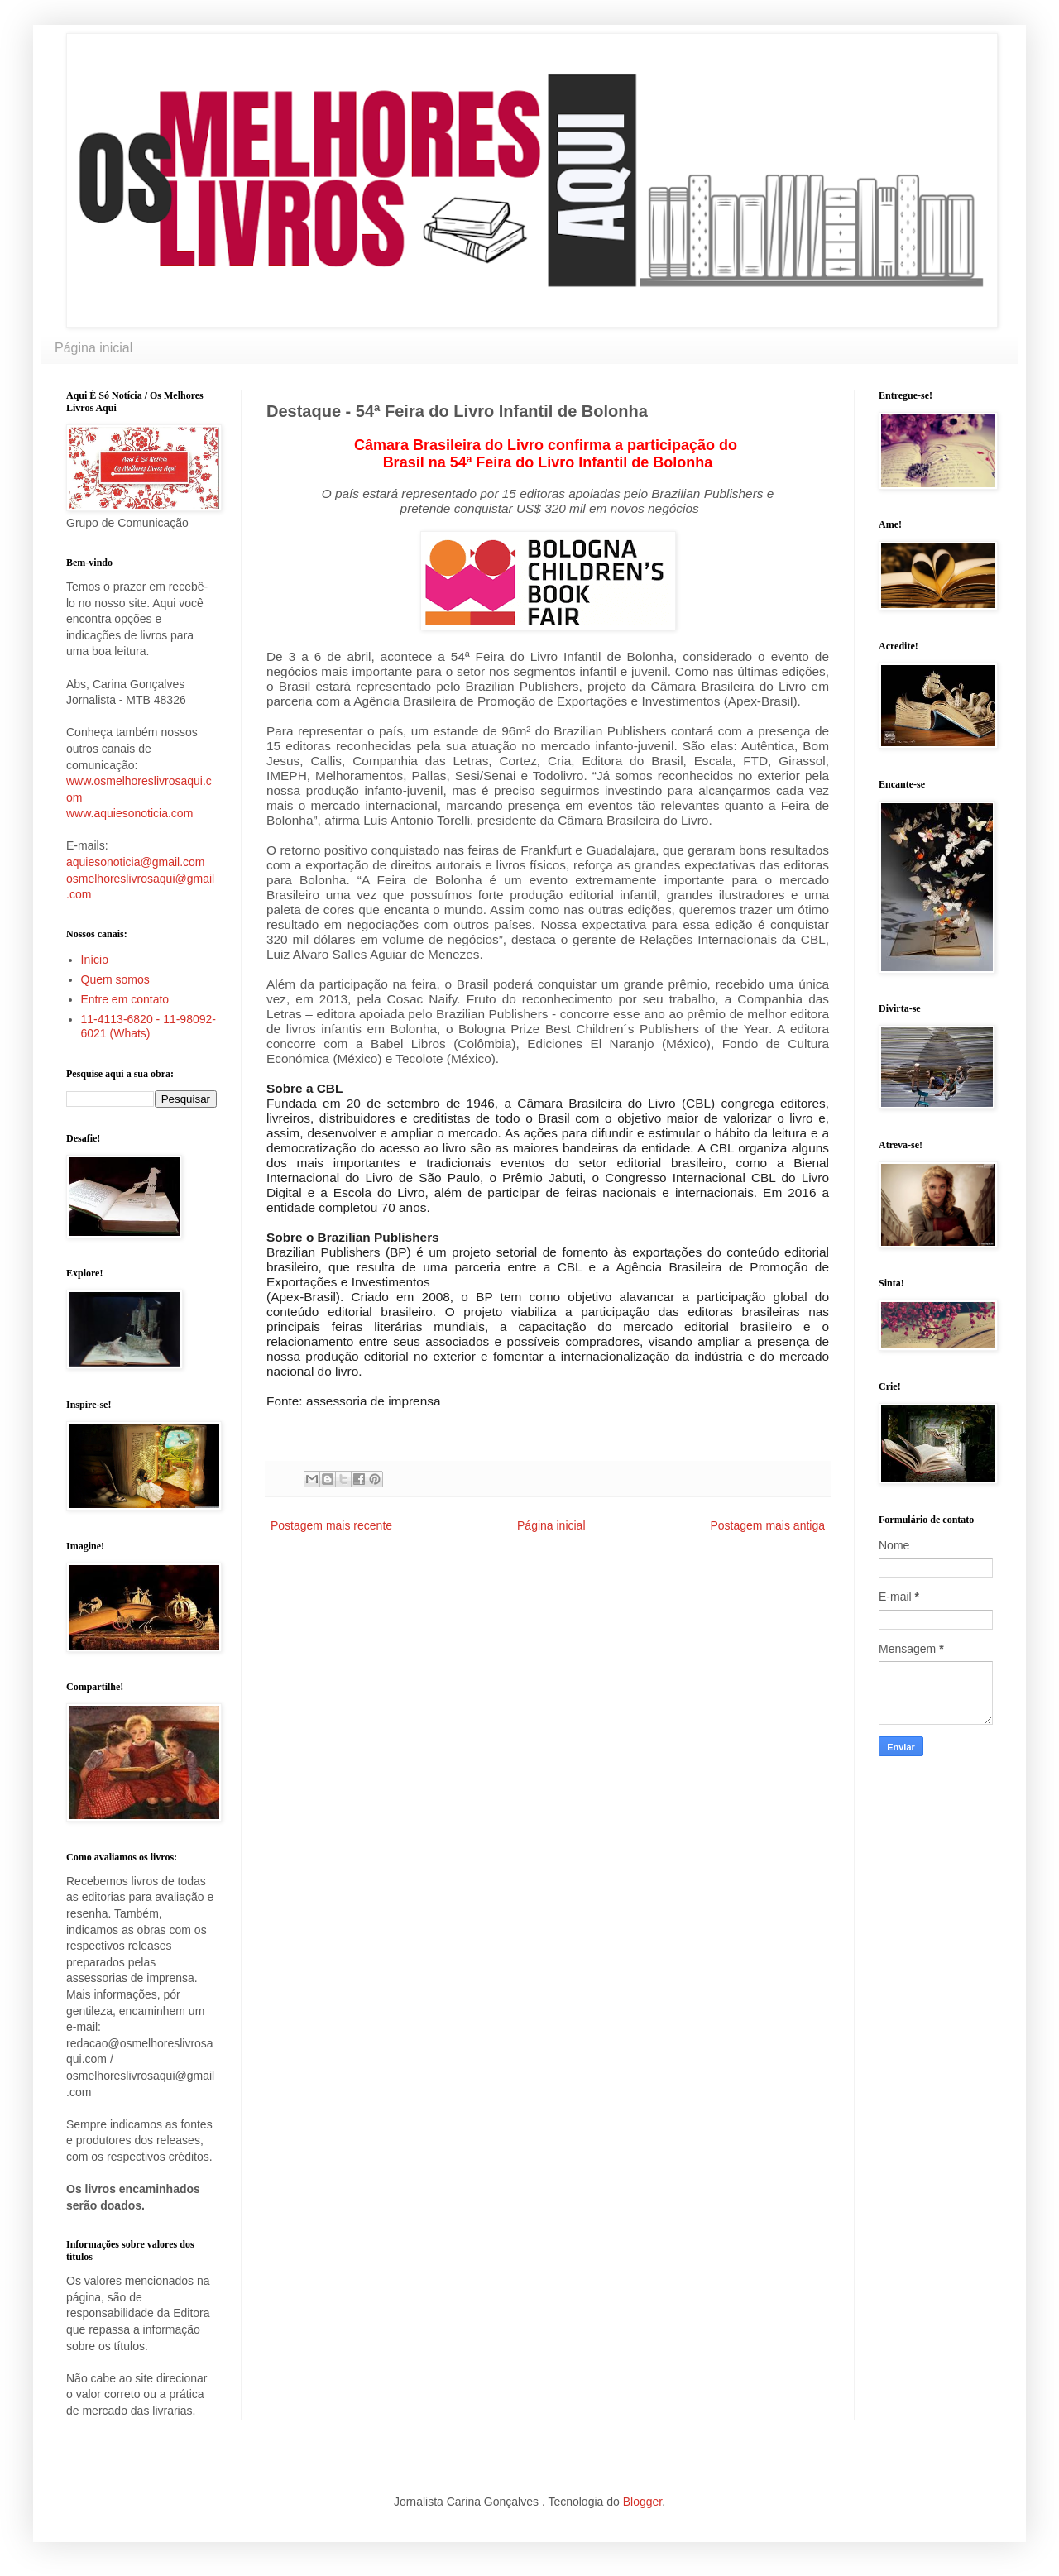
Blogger (642, 2501)
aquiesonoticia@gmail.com (135, 862)
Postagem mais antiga (767, 1525)
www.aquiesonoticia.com (129, 813)
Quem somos (115, 979)
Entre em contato (125, 999)
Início (94, 959)
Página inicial (93, 348)
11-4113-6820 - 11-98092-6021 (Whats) (148, 1026)
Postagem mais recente (331, 1525)
